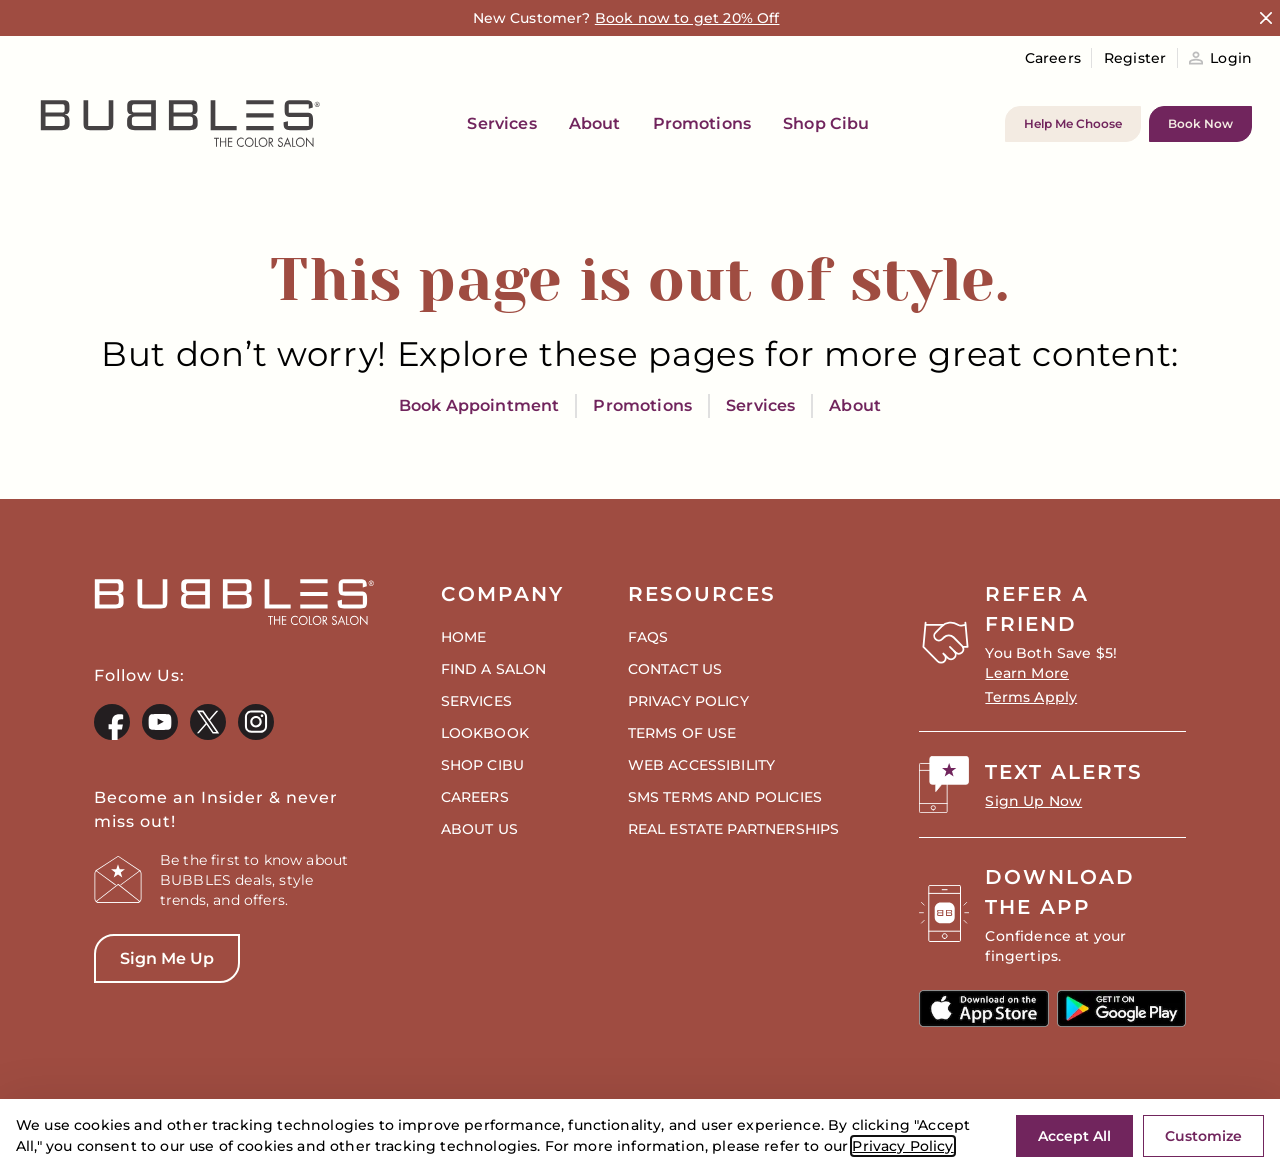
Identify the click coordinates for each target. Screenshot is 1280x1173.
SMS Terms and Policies (725, 797)
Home (464, 637)
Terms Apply (1031, 697)
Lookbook (485, 733)
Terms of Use (682, 733)
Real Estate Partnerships (734, 829)
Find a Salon (494, 669)
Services (760, 405)
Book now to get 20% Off (687, 18)
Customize (1203, 1136)
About (855, 405)
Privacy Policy (902, 1146)
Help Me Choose (1073, 123)
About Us (479, 829)
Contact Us (675, 669)
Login (1220, 58)
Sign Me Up (154, 966)
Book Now (1200, 123)
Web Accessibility (702, 765)
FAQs (648, 637)
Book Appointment (479, 405)
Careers (1053, 58)
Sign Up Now (1033, 801)
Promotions (642, 405)
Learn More (1027, 673)
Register (1135, 58)
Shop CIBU (482, 765)
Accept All (1074, 1136)
